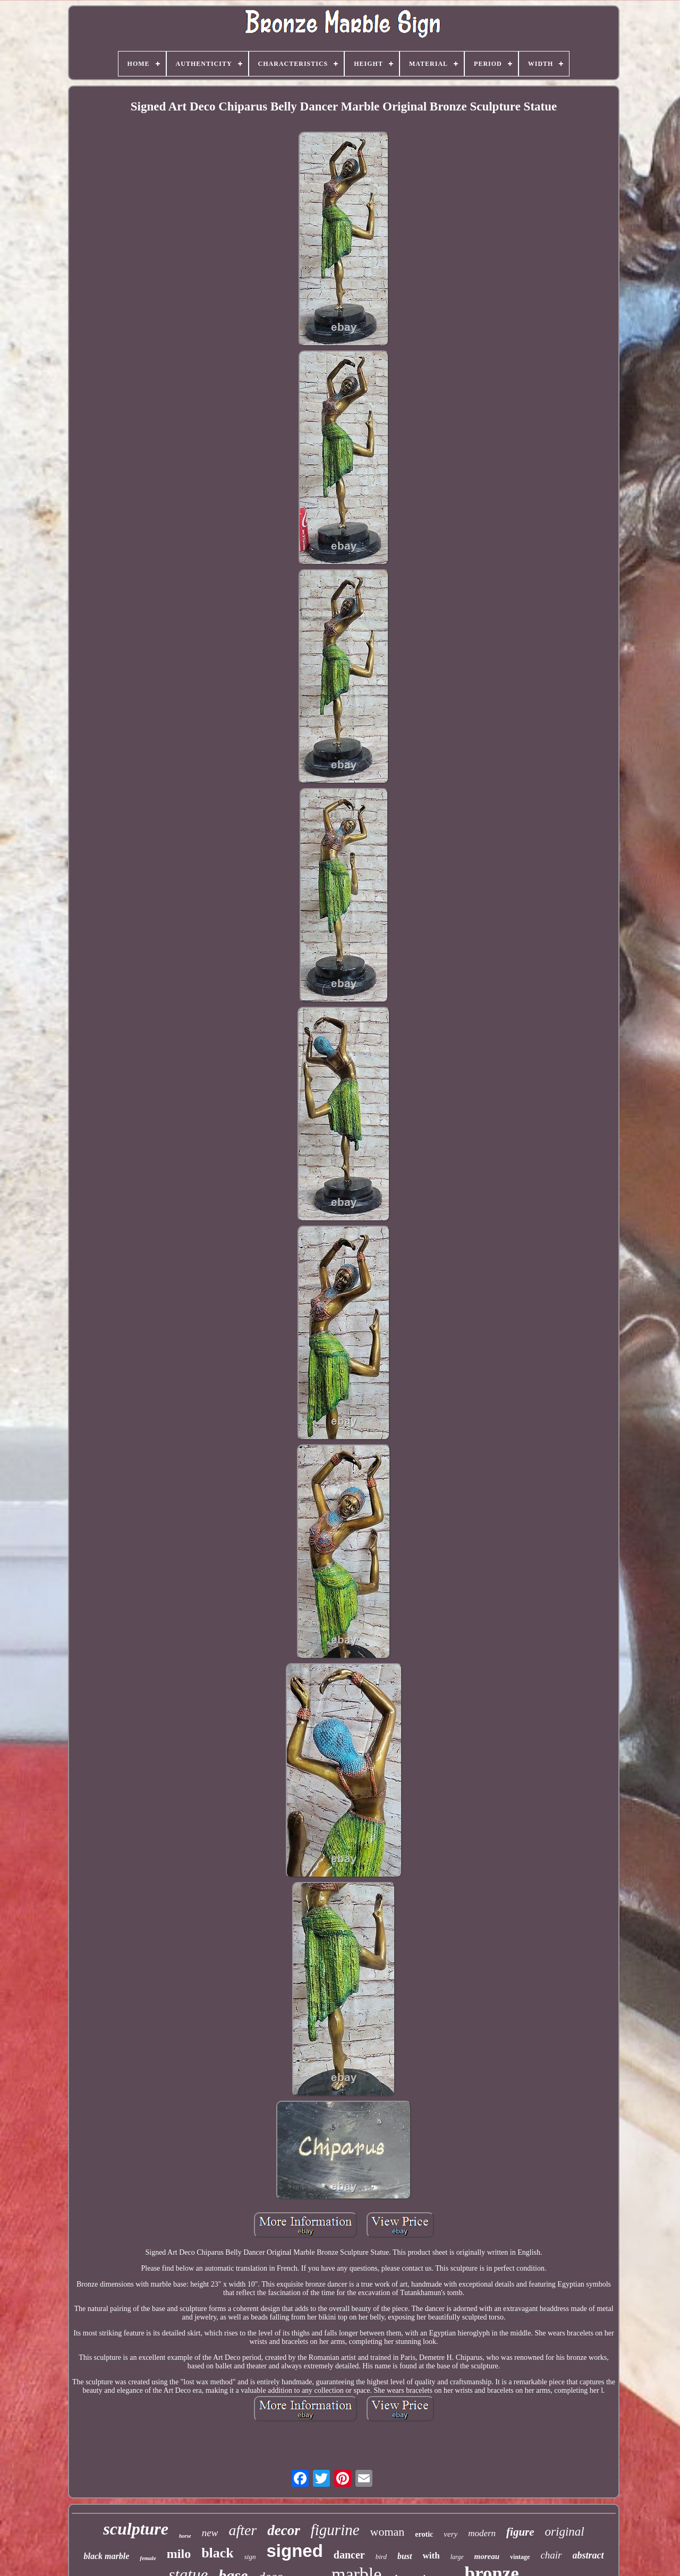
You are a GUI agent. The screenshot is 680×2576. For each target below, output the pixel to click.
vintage (520, 2557)
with (431, 2556)
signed (294, 2551)
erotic (424, 2534)
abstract (588, 2555)
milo (179, 2554)
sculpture (135, 2528)
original (564, 2531)
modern (482, 2533)
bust (404, 2556)
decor (283, 2530)
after (242, 2530)
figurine (335, 2529)
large (457, 2557)
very (450, 2534)
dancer (349, 2555)
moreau (487, 2556)
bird (381, 2557)
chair (551, 2555)
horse (185, 2536)
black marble (106, 2556)
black (217, 2553)
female (148, 2558)
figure (520, 2532)
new (210, 2532)
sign (250, 2557)
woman (387, 2531)
